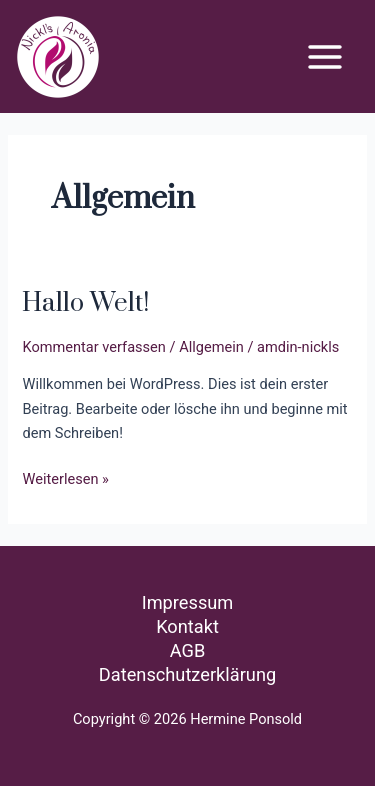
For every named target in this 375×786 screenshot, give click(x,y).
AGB (188, 650)
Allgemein (211, 347)
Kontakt (187, 626)
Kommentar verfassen (93, 347)
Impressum (188, 602)
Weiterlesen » (65, 477)
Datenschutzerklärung (187, 674)
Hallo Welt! (85, 303)
